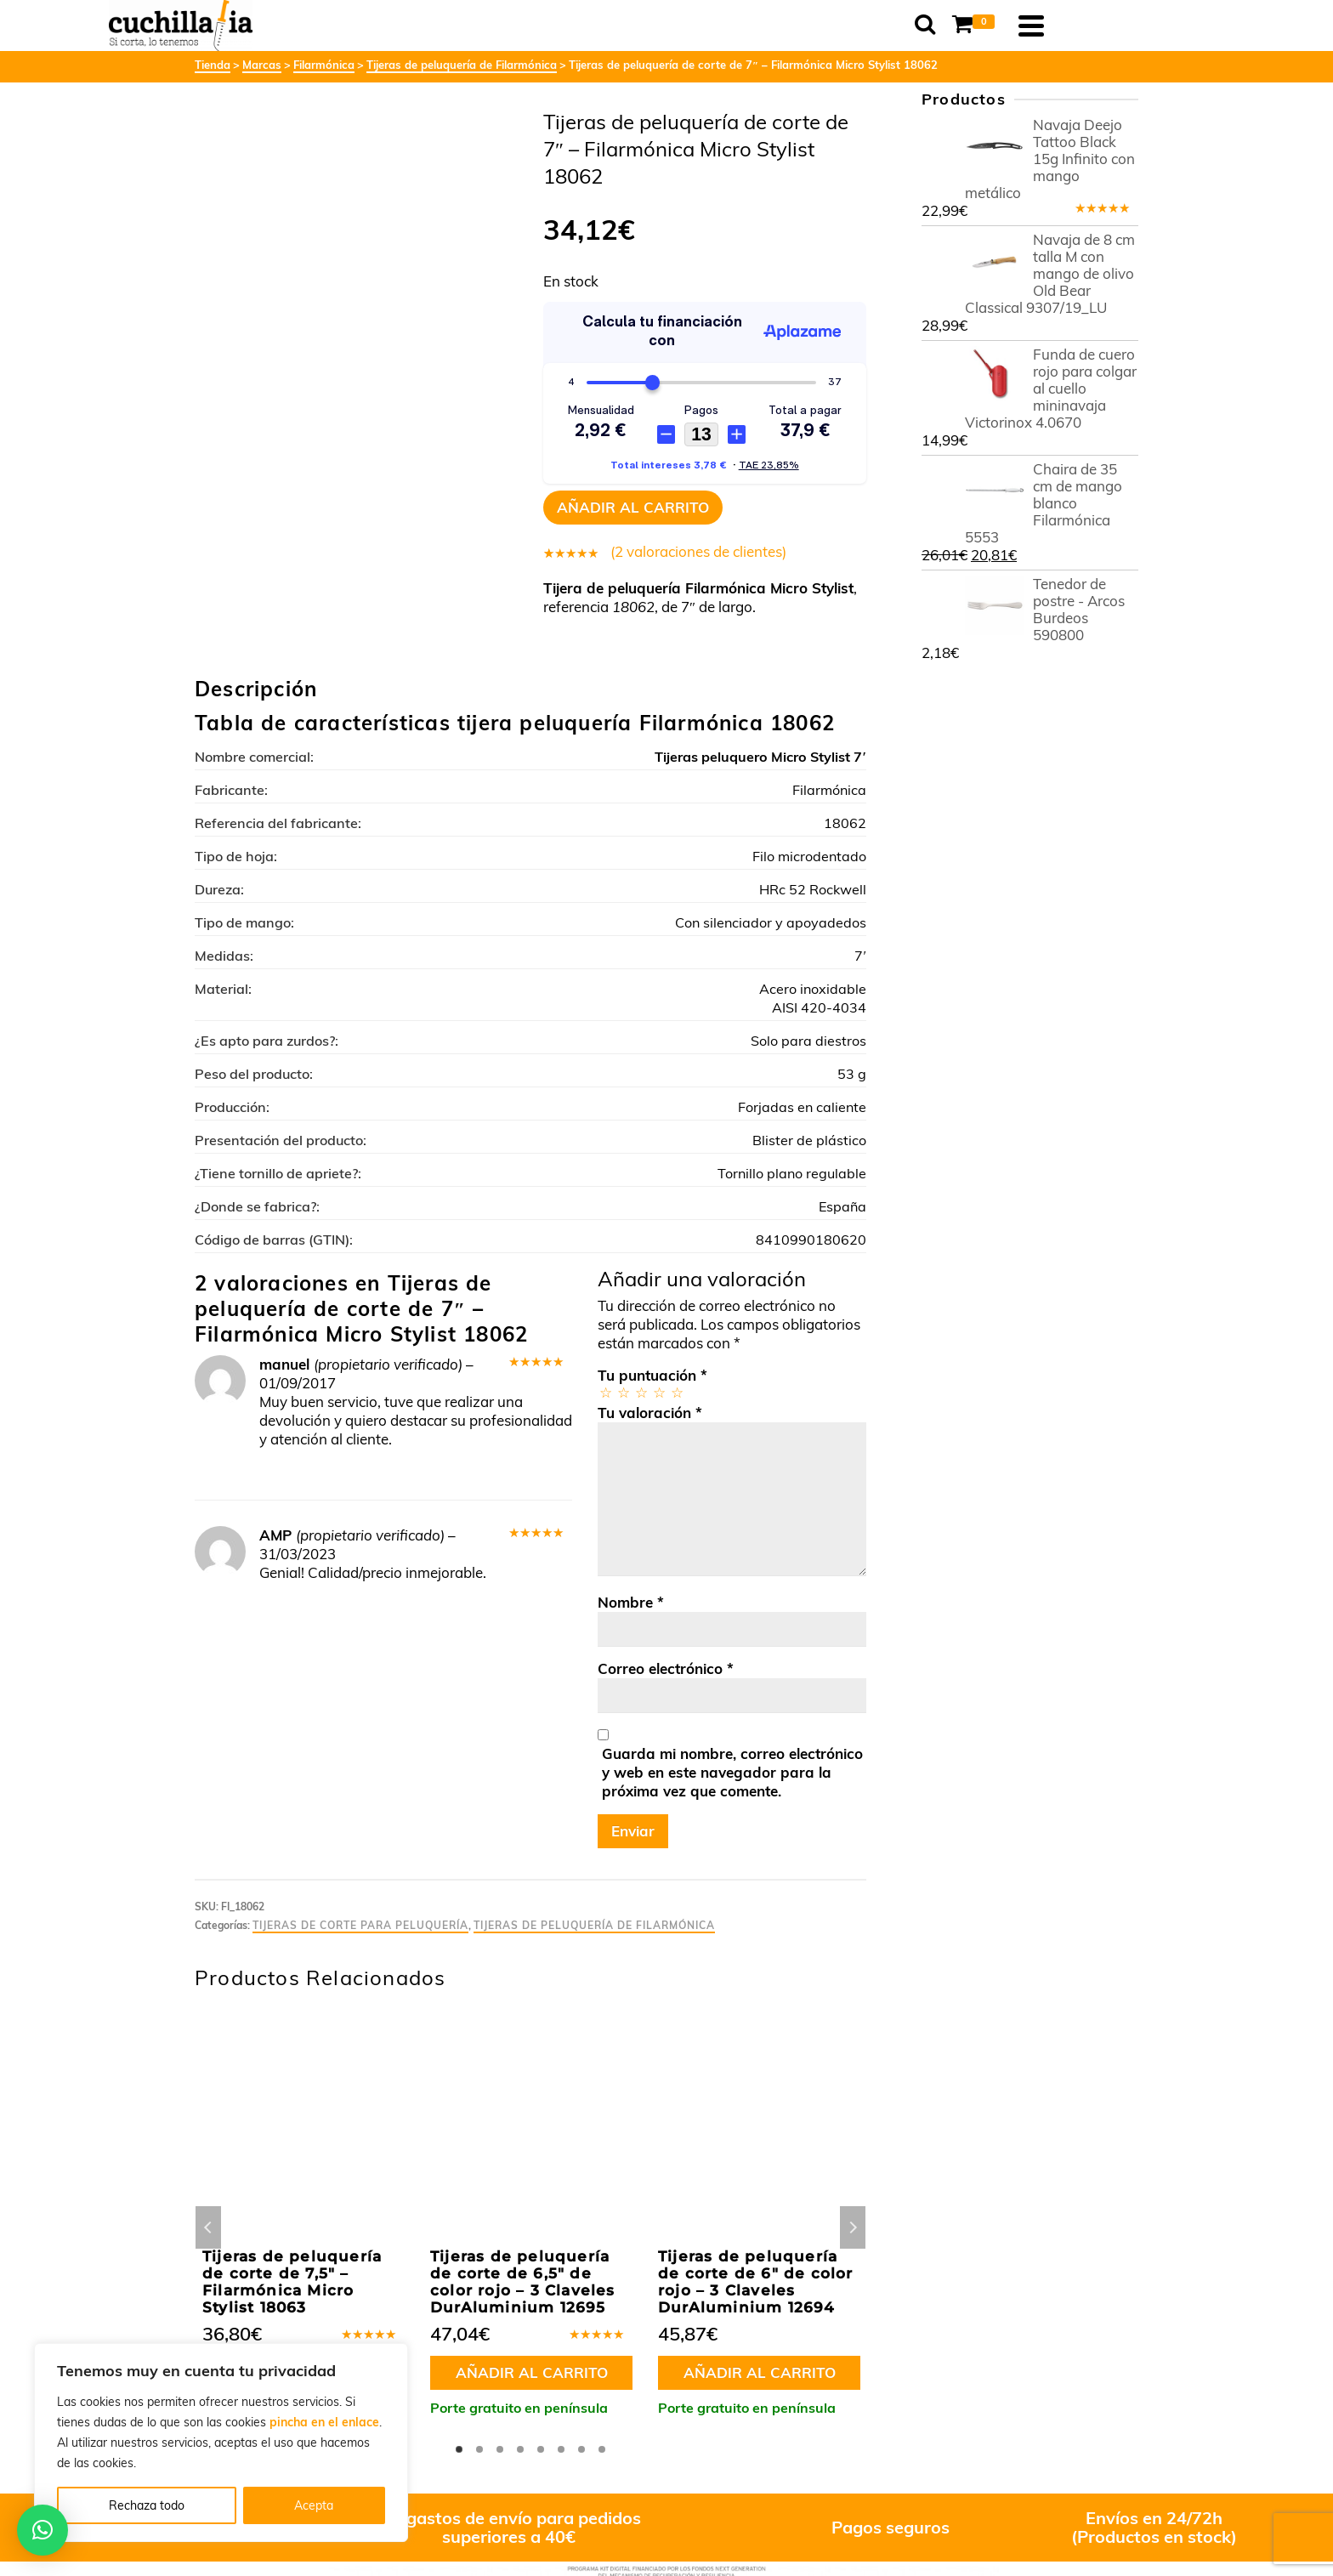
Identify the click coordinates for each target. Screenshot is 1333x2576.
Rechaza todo (146, 2505)
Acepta (313, 2505)
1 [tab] (459, 2449)
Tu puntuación (652, 1375)
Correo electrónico (666, 1668)
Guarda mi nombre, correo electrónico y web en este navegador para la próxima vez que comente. (732, 1772)
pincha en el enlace (324, 2422)
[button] (42, 2530)
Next (852, 2227)
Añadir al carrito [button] (532, 2372)
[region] (221, 2442)
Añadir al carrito (633, 507)
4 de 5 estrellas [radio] (658, 1392)
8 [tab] (601, 2449)
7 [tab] (581, 2449)
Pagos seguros (890, 2527)
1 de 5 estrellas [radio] (605, 1392)
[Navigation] (1117, 25)
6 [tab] (561, 2449)
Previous (208, 2227)
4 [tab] (520, 2449)
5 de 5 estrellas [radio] (676, 1392)
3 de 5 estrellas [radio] (640, 1392)
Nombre (631, 1602)
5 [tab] (540, 2449)
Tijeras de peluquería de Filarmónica (594, 1925)
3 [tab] (499, 2449)
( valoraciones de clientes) (698, 551)
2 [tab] (479, 2449)
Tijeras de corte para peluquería (360, 1925)
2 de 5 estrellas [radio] (622, 1392)
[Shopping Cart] (1063, 25)
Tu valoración (650, 1412)
